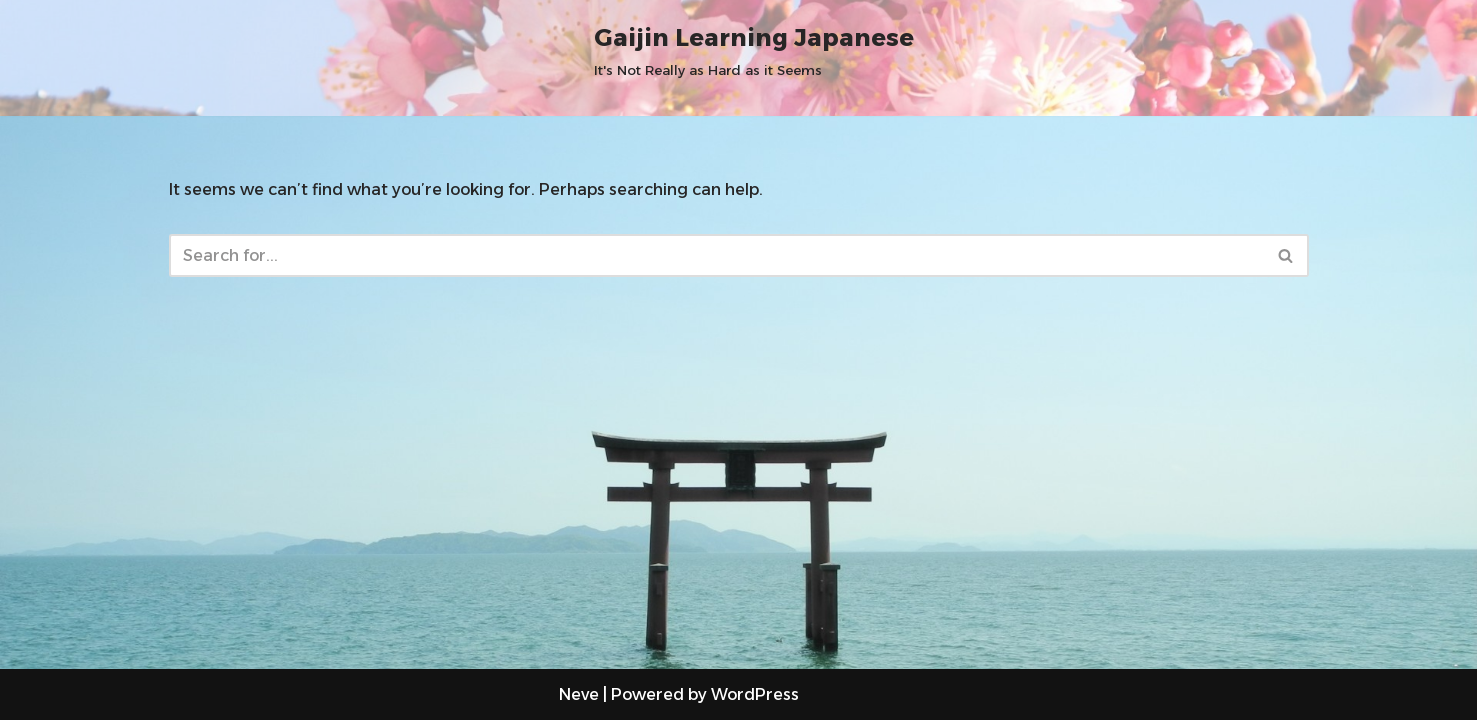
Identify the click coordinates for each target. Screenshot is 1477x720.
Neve (579, 694)
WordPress (755, 694)
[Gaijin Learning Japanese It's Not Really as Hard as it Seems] (754, 49)
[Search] (716, 255)
